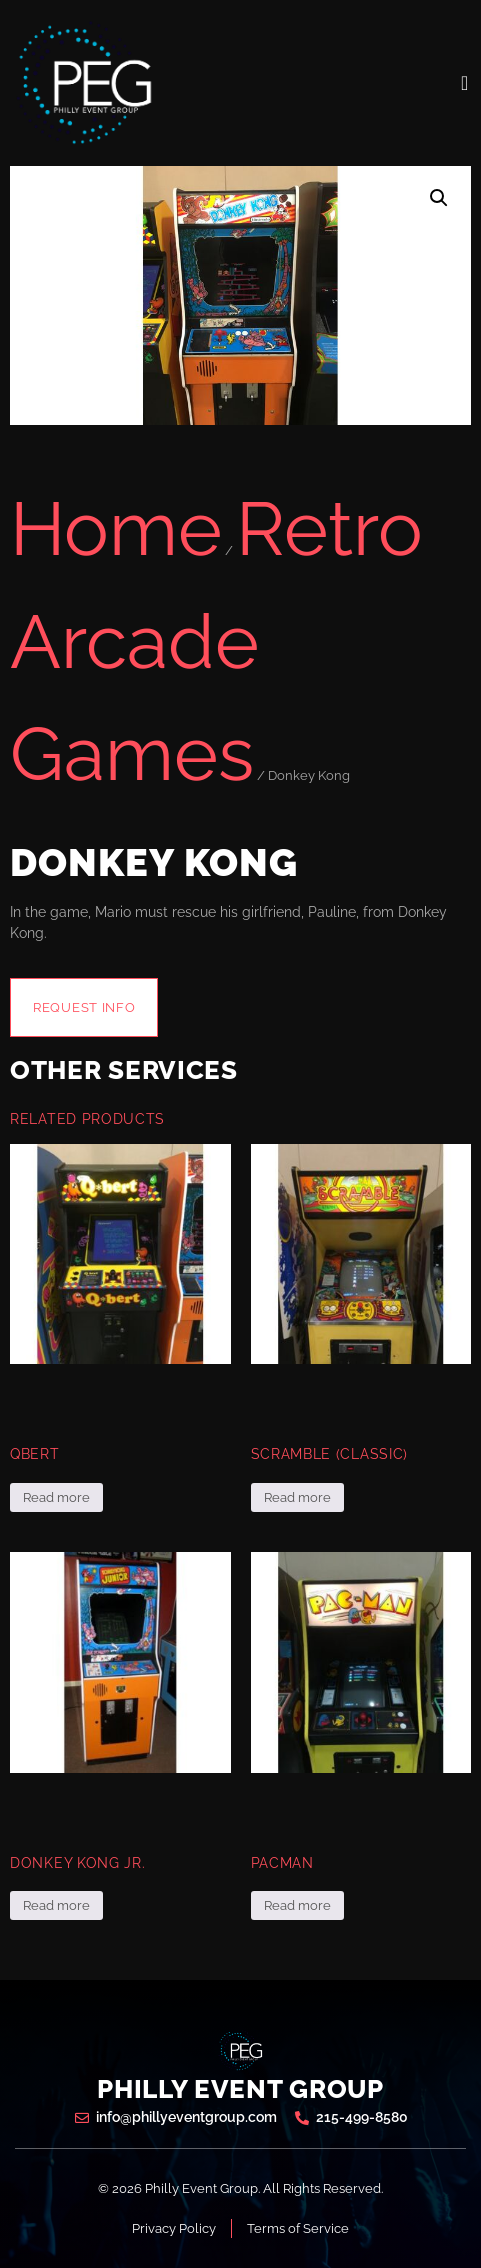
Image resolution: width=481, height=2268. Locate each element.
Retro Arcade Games (216, 641)
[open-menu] (465, 83)
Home (116, 528)
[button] (439, 198)
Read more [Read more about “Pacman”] (297, 1905)
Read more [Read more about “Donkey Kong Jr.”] (56, 1905)
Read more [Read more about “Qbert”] (56, 1497)
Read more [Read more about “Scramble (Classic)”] (297, 1497)
